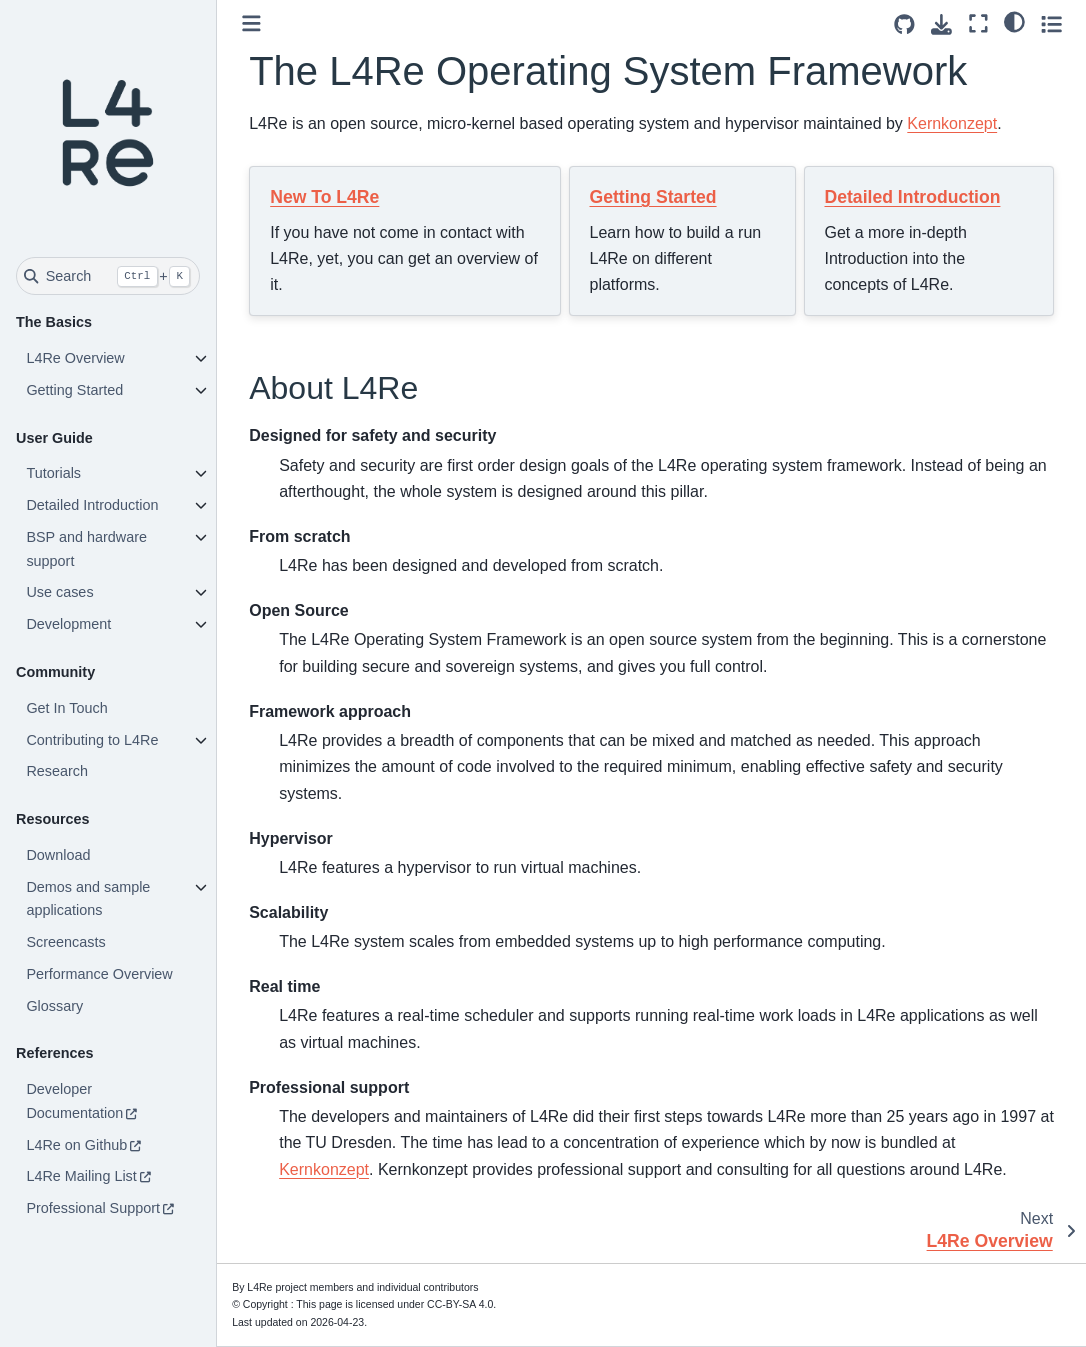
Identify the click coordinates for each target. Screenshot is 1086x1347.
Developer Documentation (74, 1101)
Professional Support (93, 1208)
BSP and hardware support (86, 549)
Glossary (54, 1006)
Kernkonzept (952, 123)
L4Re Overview (75, 358)
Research (57, 771)
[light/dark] (1014, 21)
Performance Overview (99, 974)
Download (58, 855)
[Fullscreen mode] (978, 23)
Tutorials (53, 473)
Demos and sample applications (88, 899)
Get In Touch (66, 708)
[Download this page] (941, 24)
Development (68, 624)
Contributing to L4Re (92, 740)
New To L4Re (324, 197)
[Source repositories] (904, 24)
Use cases (59, 592)
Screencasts (65, 942)
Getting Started (74, 390)
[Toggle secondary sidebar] (1051, 23)
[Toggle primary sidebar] (251, 23)
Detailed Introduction (92, 505)
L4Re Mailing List (81, 1176)
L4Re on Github (76, 1145)
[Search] (108, 276)
